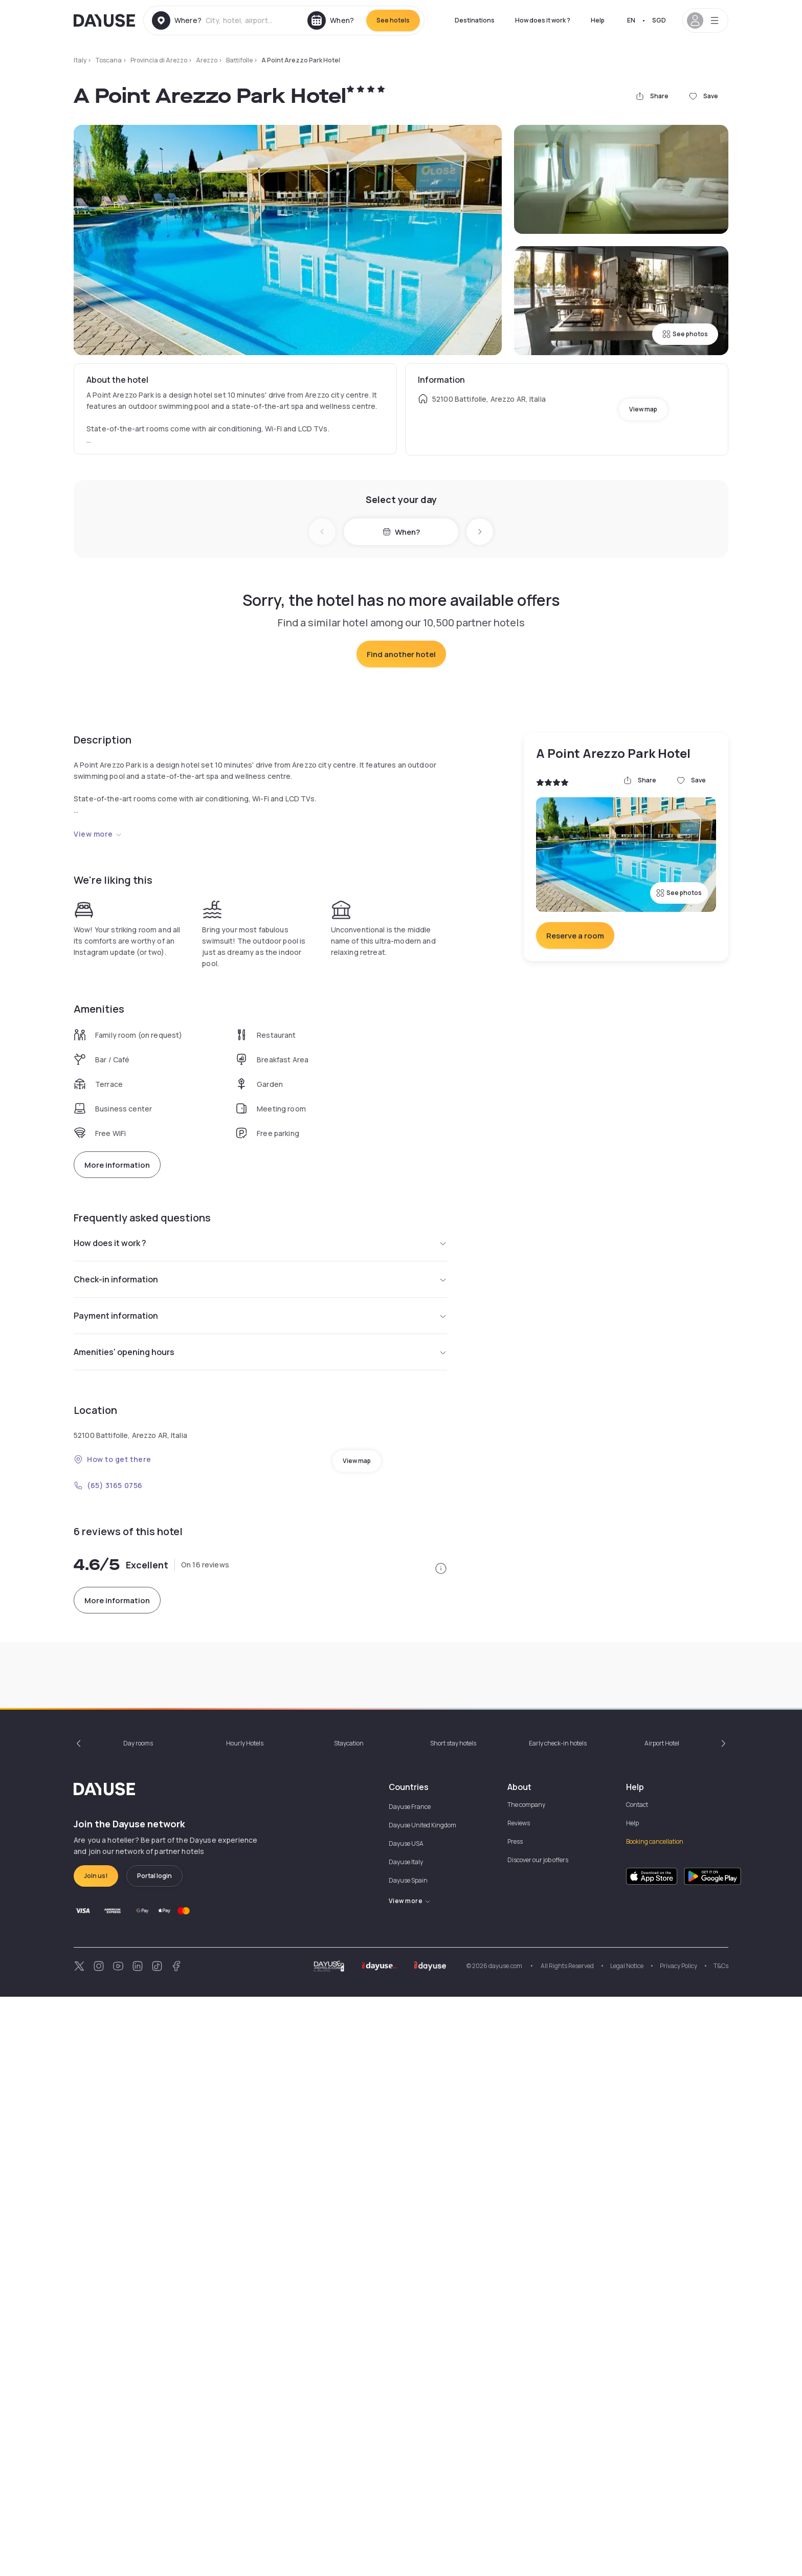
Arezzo (206, 60)
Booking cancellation (654, 2420)
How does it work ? (542, 20)
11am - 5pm (247, 2154)
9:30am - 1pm (108, 2154)
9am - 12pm (551, 2154)
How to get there (112, 1840)
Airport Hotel (661, 2322)
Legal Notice (626, 2545)
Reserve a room (575, 1134)
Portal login (154, 2455)
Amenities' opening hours (260, 1732)
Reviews (518, 2402)
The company (526, 2383)
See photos (685, 334)
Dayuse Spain (408, 2459)
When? (401, 532)
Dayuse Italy (406, 2441)
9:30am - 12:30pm (179, 2154)
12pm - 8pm (478, 2154)
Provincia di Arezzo (158, 60)
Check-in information (260, 1660)
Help (598, 20)
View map (643, 409)
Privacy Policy (678, 2545)
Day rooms (138, 2322)
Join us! (96, 2455)
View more (98, 1032)
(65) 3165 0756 (108, 1866)
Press (515, 2420)
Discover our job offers (537, 2439)
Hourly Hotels (244, 2322)
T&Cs (721, 2545)
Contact (637, 2383)
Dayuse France (410, 2386)
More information (117, 1363)
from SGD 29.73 (109, 1548)
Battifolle (239, 60)
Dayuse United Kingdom (422, 2404)
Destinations (475, 20)
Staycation (349, 2322)
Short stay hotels (453, 2322)
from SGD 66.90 (232, 1548)
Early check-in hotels (558, 2322)
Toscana (108, 60)
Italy (80, 60)
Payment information (260, 1696)
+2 (289, 2154)
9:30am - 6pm (415, 2154)
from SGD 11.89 (351, 1548)
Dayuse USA (406, 2422)
